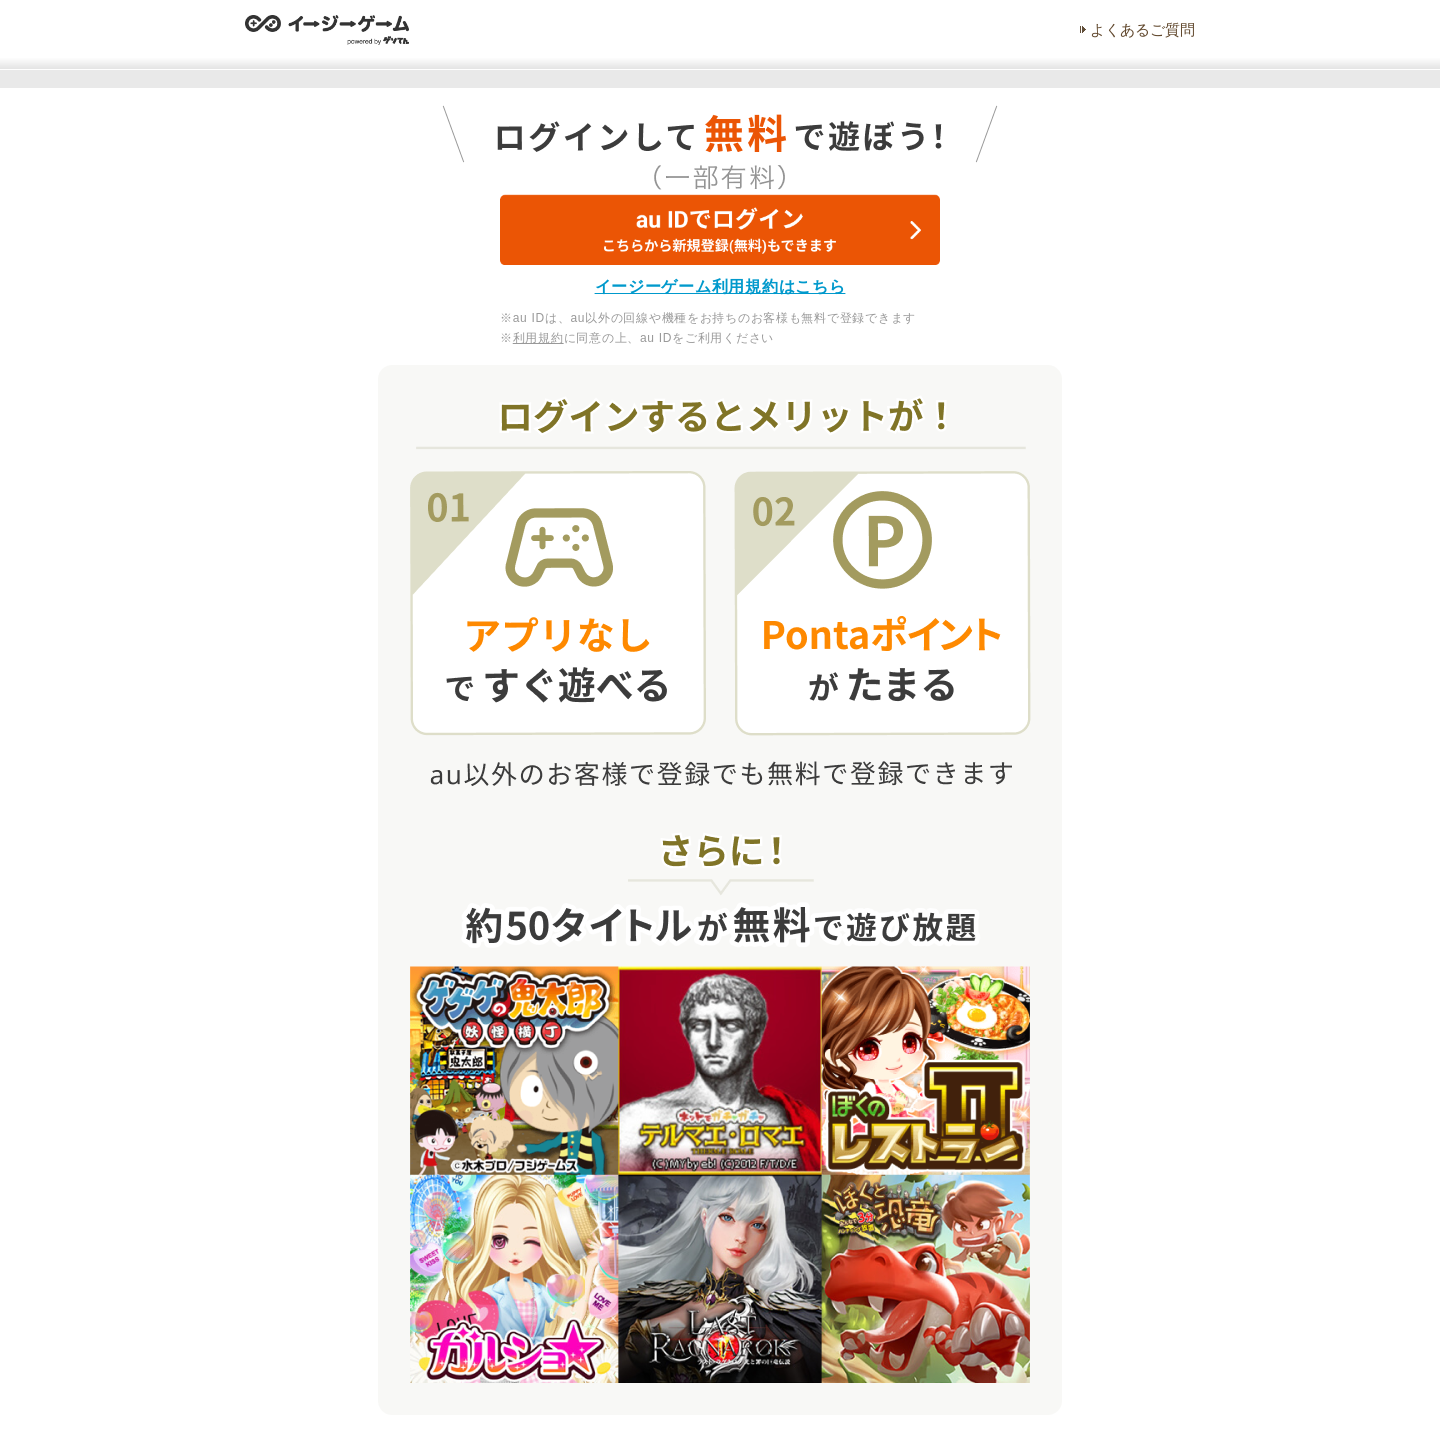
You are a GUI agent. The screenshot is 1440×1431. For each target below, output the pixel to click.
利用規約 (538, 338)
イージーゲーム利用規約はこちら (720, 286)
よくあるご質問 (1142, 29)
